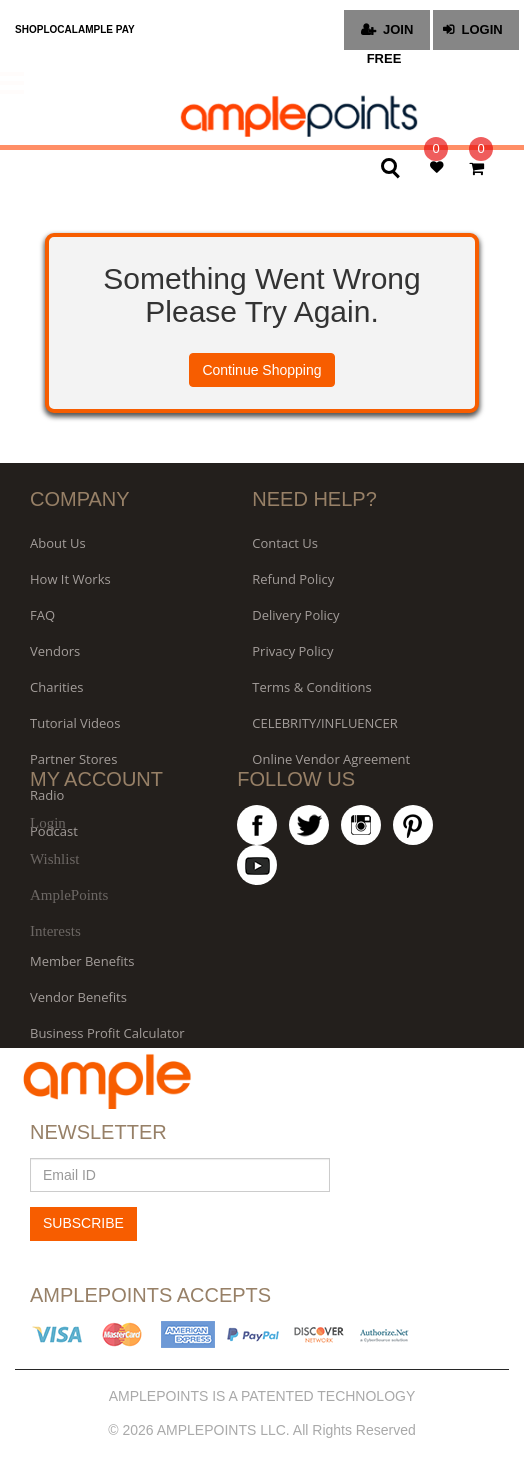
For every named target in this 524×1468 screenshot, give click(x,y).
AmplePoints (69, 895)
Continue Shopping (261, 370)
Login (48, 823)
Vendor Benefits (78, 997)
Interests (55, 931)
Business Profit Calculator (107, 1033)
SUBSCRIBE (83, 1223)
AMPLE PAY (106, 29)
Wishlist (54, 859)
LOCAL (60, 29)
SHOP (29, 29)
